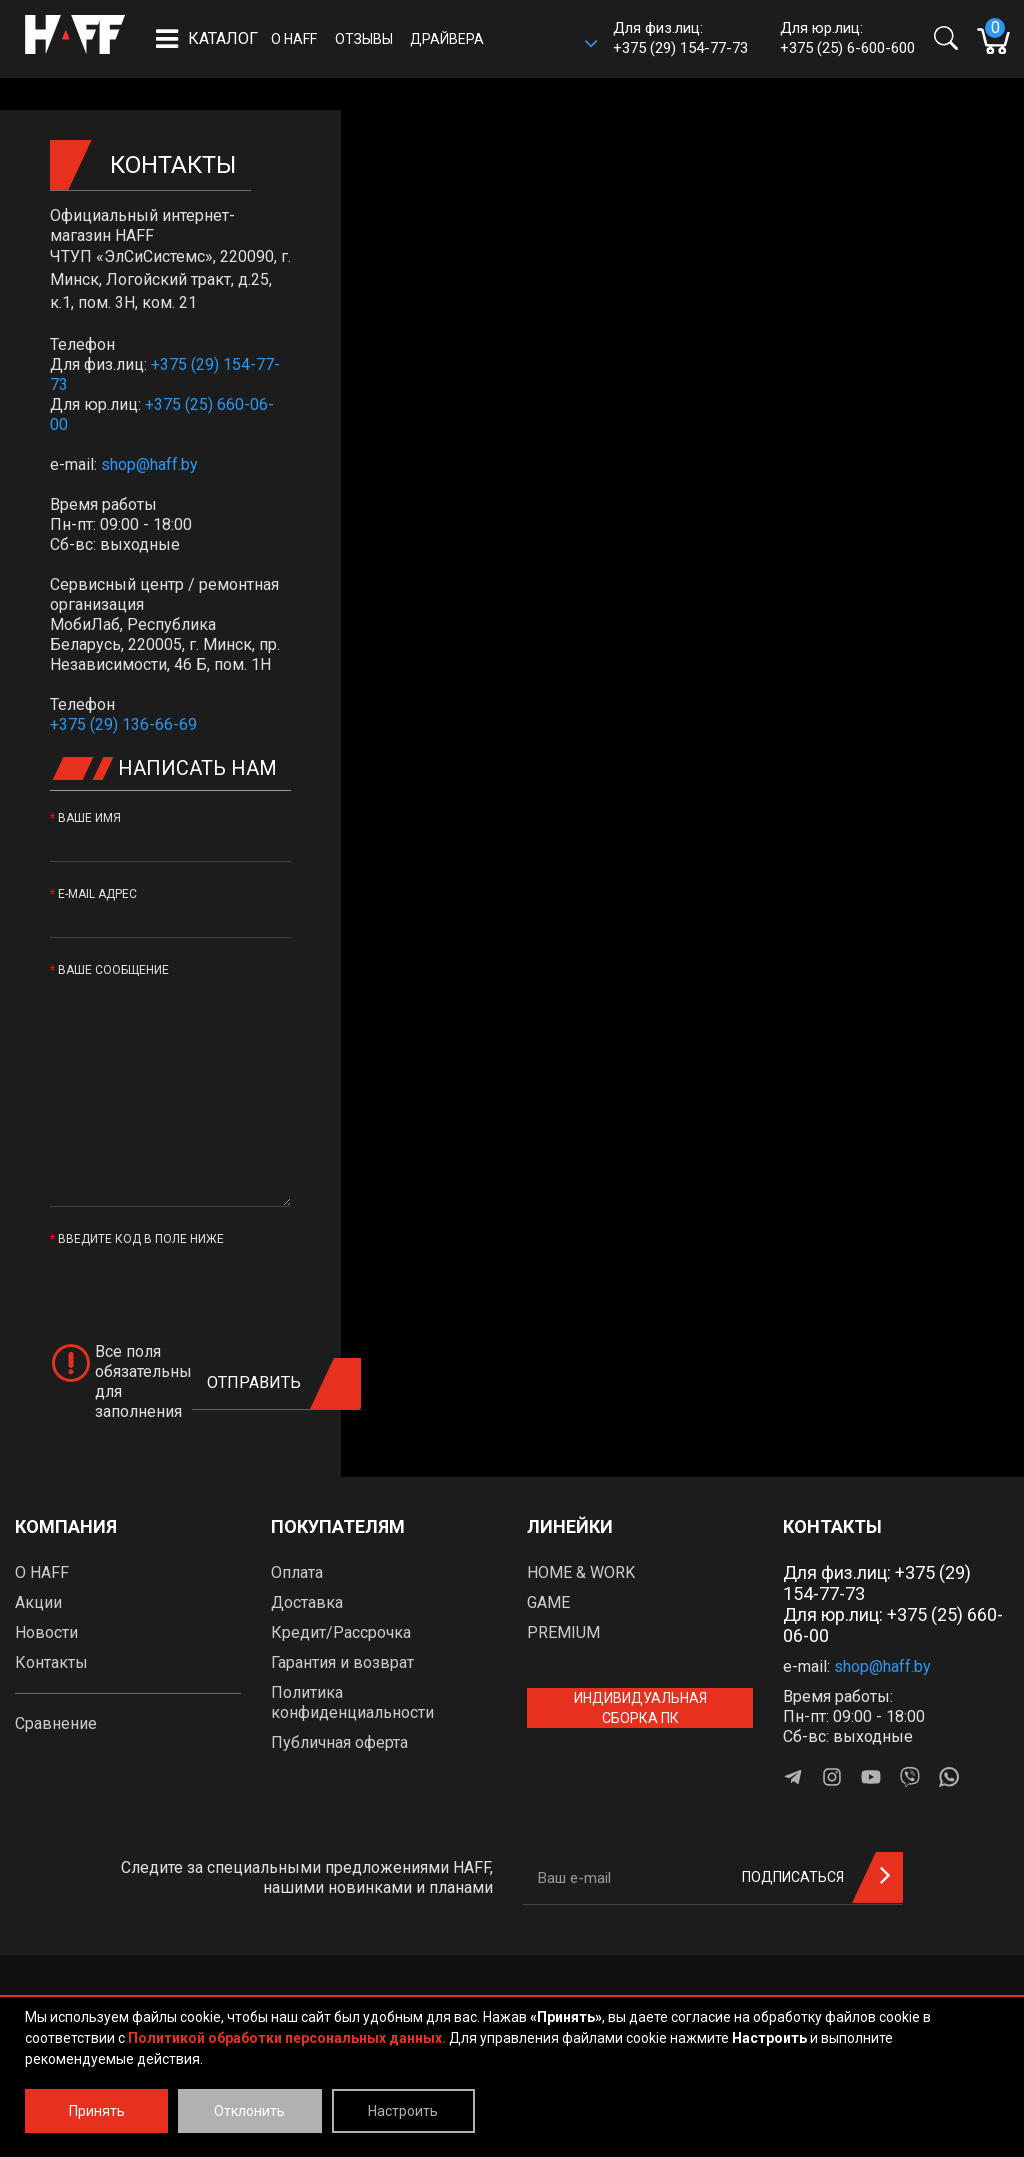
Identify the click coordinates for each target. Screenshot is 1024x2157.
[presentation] (202, 1288)
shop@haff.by (149, 464)
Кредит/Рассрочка (341, 1632)
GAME (548, 1602)
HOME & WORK (581, 1572)
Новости (46, 1632)
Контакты (51, 1662)
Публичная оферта (339, 1742)
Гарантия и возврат (342, 1662)
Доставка (307, 1602)
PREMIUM (563, 1632)
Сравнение (56, 1723)
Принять (97, 2111)
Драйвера (447, 39)
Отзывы (364, 39)
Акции (38, 1602)
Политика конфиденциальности (352, 1702)
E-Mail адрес (97, 894)
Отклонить (249, 2111)
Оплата (297, 1572)
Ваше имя (89, 818)
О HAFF (294, 39)
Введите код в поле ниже (141, 1239)
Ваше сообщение (113, 970)
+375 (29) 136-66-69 (123, 724)
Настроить (403, 2111)
